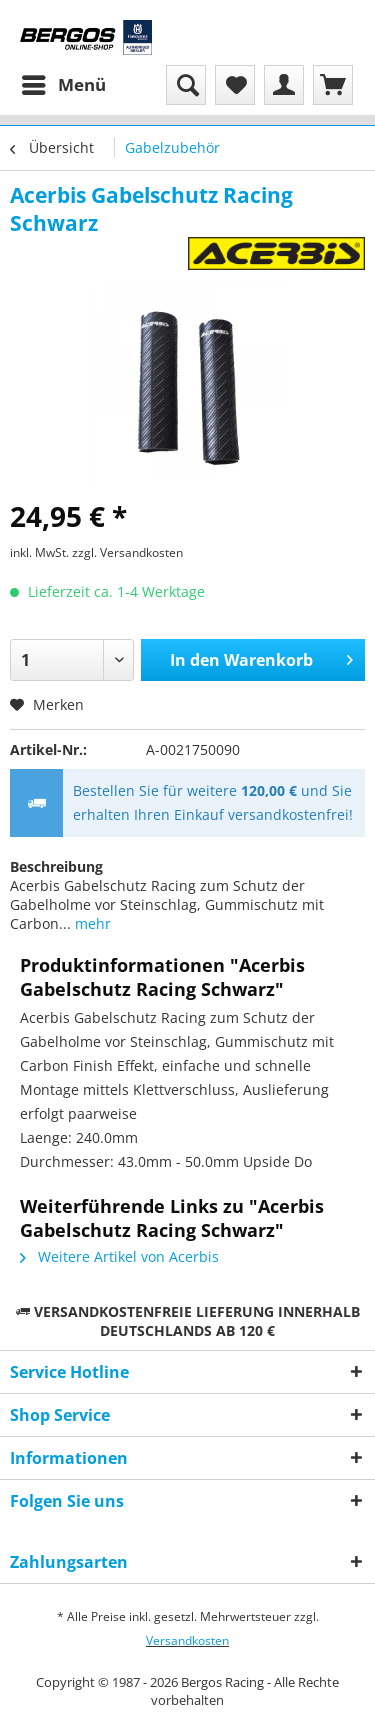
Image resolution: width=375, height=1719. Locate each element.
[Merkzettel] (235, 85)
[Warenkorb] (333, 85)
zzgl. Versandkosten (127, 552)
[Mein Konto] (284, 85)
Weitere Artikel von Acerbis (119, 1256)
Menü (64, 82)
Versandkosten (187, 1640)
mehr (91, 923)
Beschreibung (56, 866)
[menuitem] (63, 85)
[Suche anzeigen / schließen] (186, 85)
